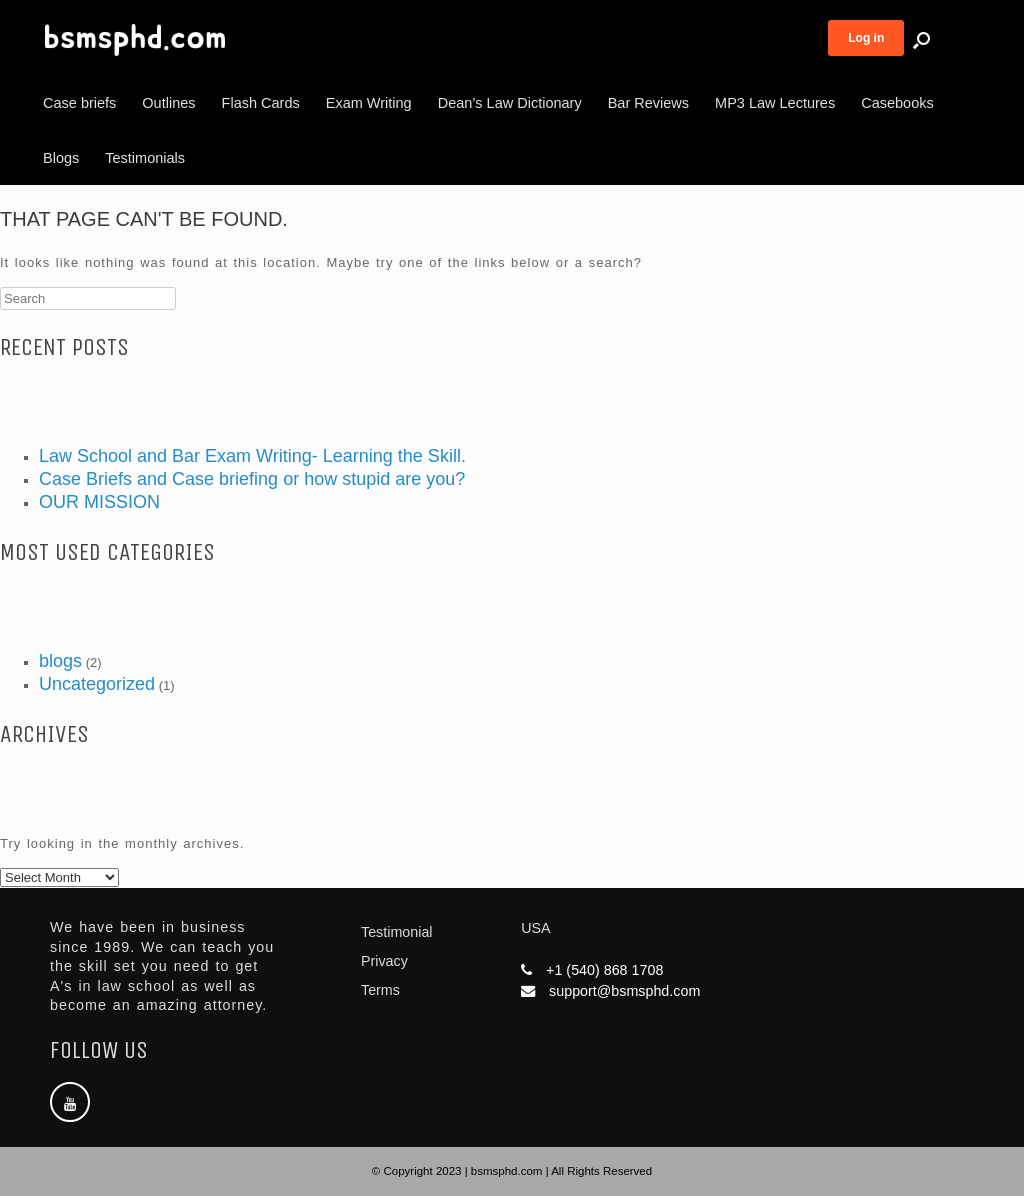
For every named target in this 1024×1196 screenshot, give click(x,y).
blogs (60, 661)
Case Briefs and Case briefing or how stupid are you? (252, 479)
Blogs (61, 158)
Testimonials (145, 158)
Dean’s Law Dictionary (510, 103)
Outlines (168, 103)
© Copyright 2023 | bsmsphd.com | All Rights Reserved (512, 1171)
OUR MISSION (99, 502)
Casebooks (897, 103)
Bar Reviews (648, 103)
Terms (380, 990)
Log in (866, 38)
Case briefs (79, 103)
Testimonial (397, 932)
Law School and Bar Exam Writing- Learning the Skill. (252, 456)
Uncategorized (97, 684)
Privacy (384, 961)
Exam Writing (369, 103)
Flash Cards (261, 103)
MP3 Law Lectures (775, 103)
